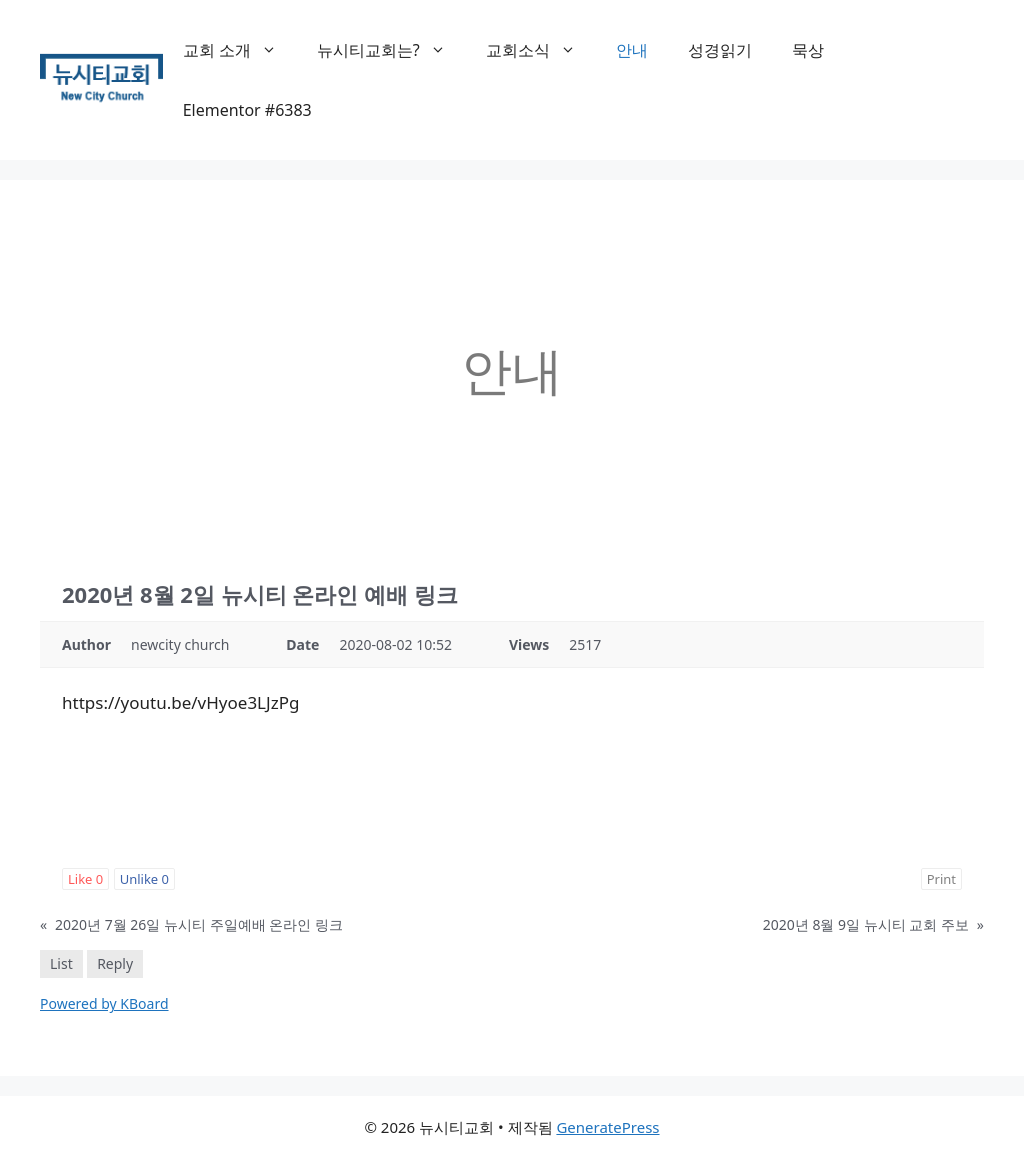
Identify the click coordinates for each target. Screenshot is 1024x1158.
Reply (115, 963)
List (61, 963)
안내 (632, 50)
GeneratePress (607, 1127)
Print (941, 879)
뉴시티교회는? (391, 50)
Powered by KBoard (104, 1003)
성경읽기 (720, 50)
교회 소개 (240, 50)
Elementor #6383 (247, 110)
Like (85, 879)
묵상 (808, 50)
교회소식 (541, 50)
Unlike (144, 879)
